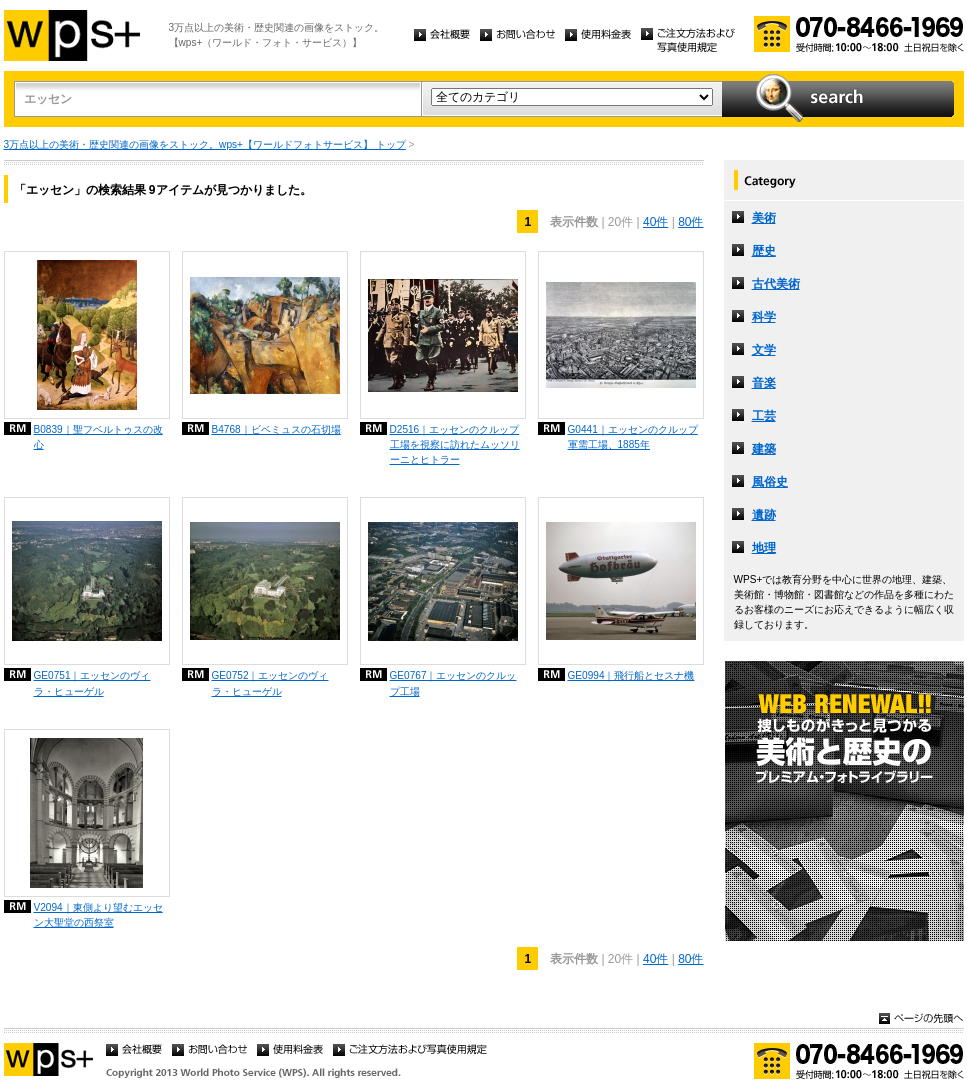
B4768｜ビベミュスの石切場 (276, 429)
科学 (764, 317)
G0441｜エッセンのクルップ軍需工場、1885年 (633, 437)
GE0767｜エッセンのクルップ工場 (453, 683)
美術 (764, 218)
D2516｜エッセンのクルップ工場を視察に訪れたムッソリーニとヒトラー (455, 444)
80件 (690, 222)
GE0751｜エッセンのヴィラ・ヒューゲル (92, 683)
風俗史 (770, 482)
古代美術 (776, 284)
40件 (655, 222)
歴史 (764, 251)
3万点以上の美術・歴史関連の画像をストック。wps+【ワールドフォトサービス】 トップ (205, 144)
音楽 (764, 383)
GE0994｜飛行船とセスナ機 (631, 675)
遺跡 (764, 515)
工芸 (764, 416)
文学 (764, 350)
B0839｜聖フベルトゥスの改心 (98, 437)
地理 (764, 548)
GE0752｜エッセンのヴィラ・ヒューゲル (270, 683)
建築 (764, 449)
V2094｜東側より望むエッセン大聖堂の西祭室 (98, 915)
